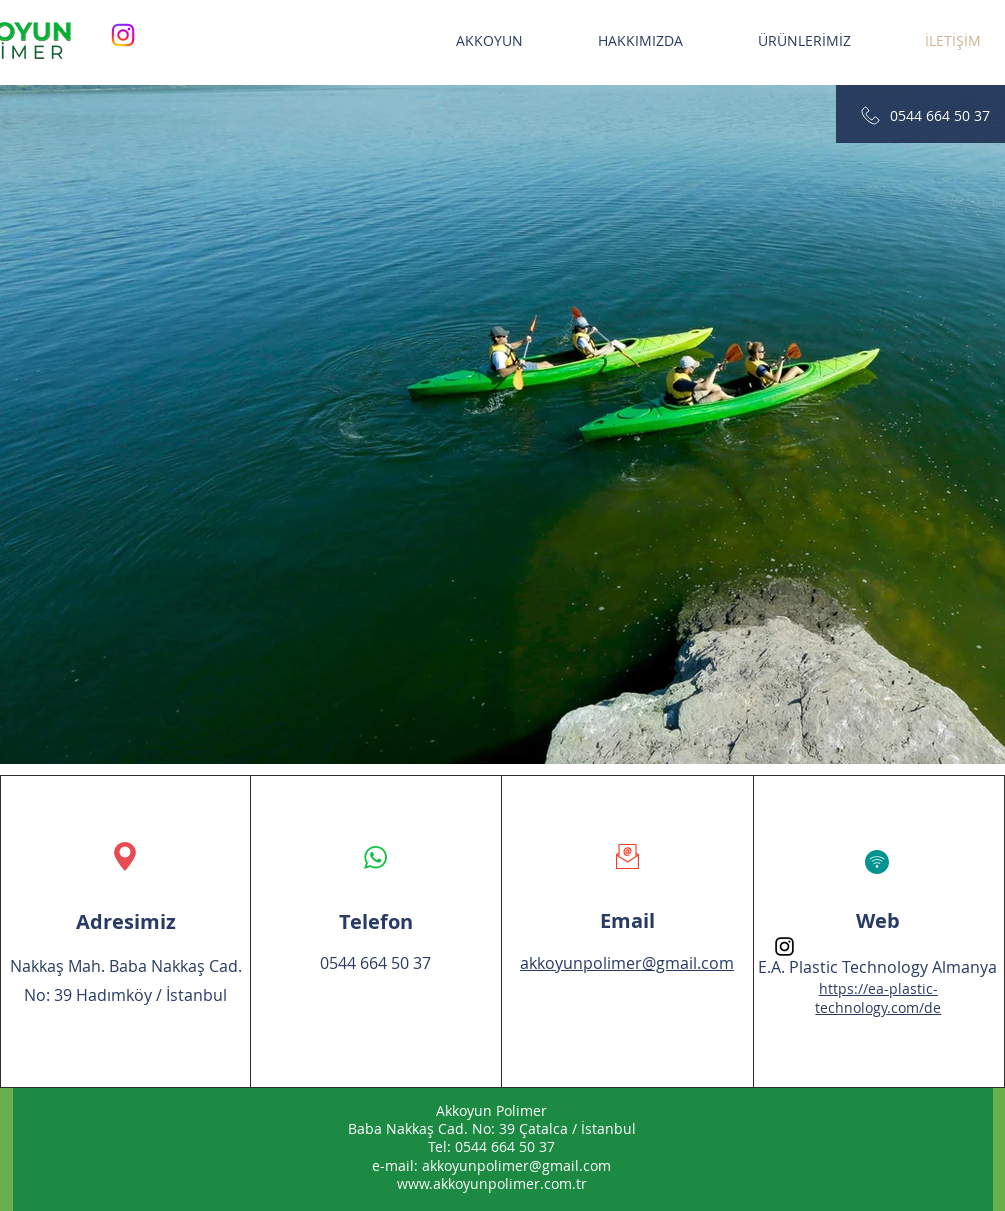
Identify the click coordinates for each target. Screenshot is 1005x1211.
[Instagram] (123, 35)
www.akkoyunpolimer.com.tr (492, 1183)
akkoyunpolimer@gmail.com (516, 1165)
